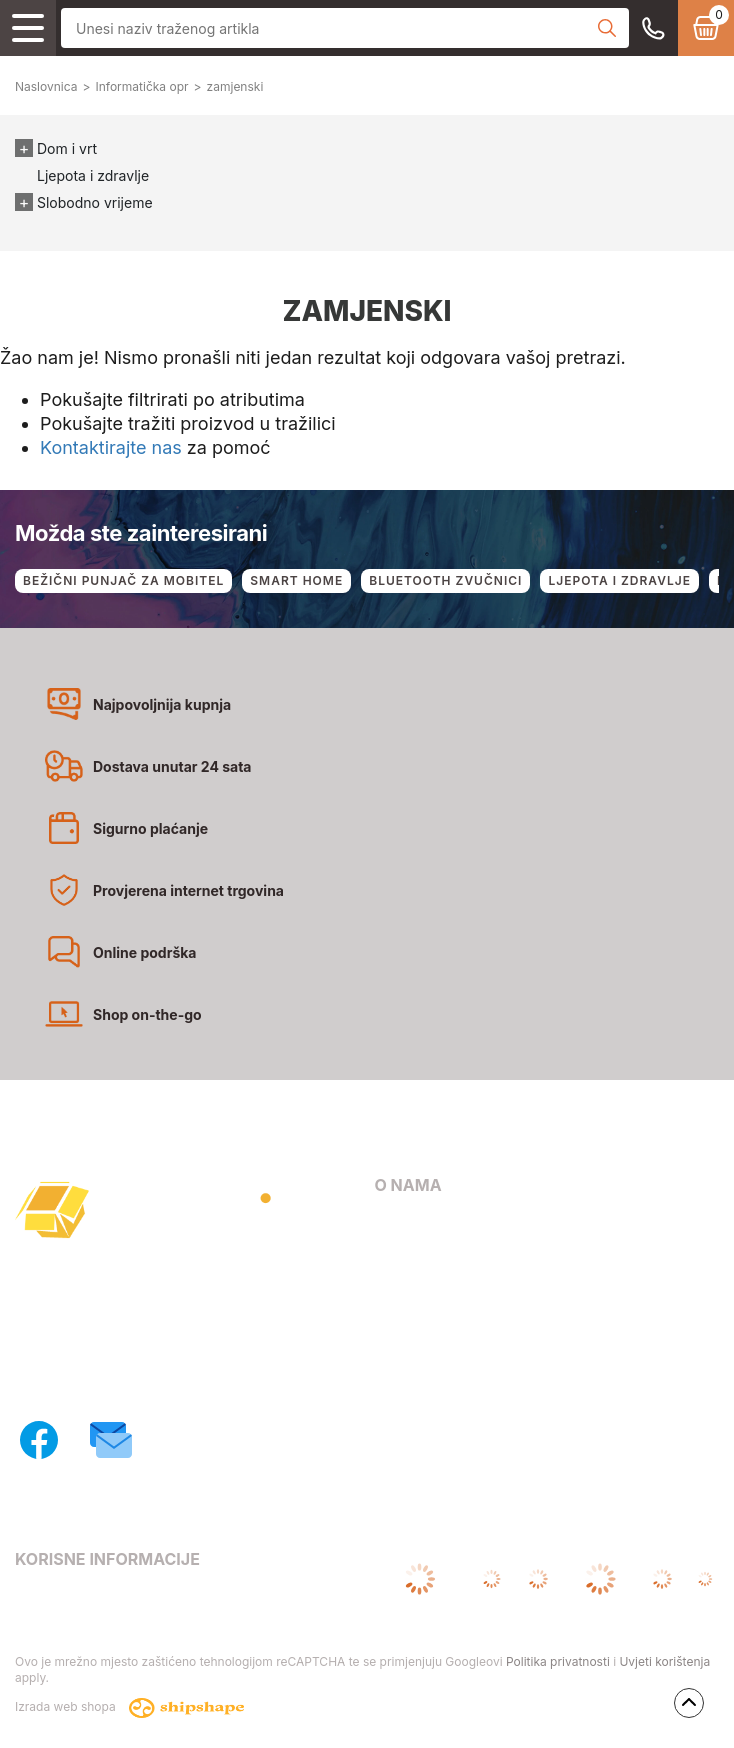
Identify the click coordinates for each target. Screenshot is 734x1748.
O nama (401, 1225)
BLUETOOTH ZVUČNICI (445, 580)
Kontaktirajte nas (111, 447)
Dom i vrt (67, 148)
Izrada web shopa (129, 1708)
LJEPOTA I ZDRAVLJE (619, 580)
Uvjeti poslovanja (73, 1598)
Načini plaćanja (427, 1282)
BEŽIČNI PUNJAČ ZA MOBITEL (123, 580)
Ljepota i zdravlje (93, 175)
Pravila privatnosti (77, 1627)
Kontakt (401, 1253)
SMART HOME (296, 580)
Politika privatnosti (558, 1661)
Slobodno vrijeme (95, 202)
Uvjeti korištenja (664, 1661)
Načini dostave (425, 1310)
